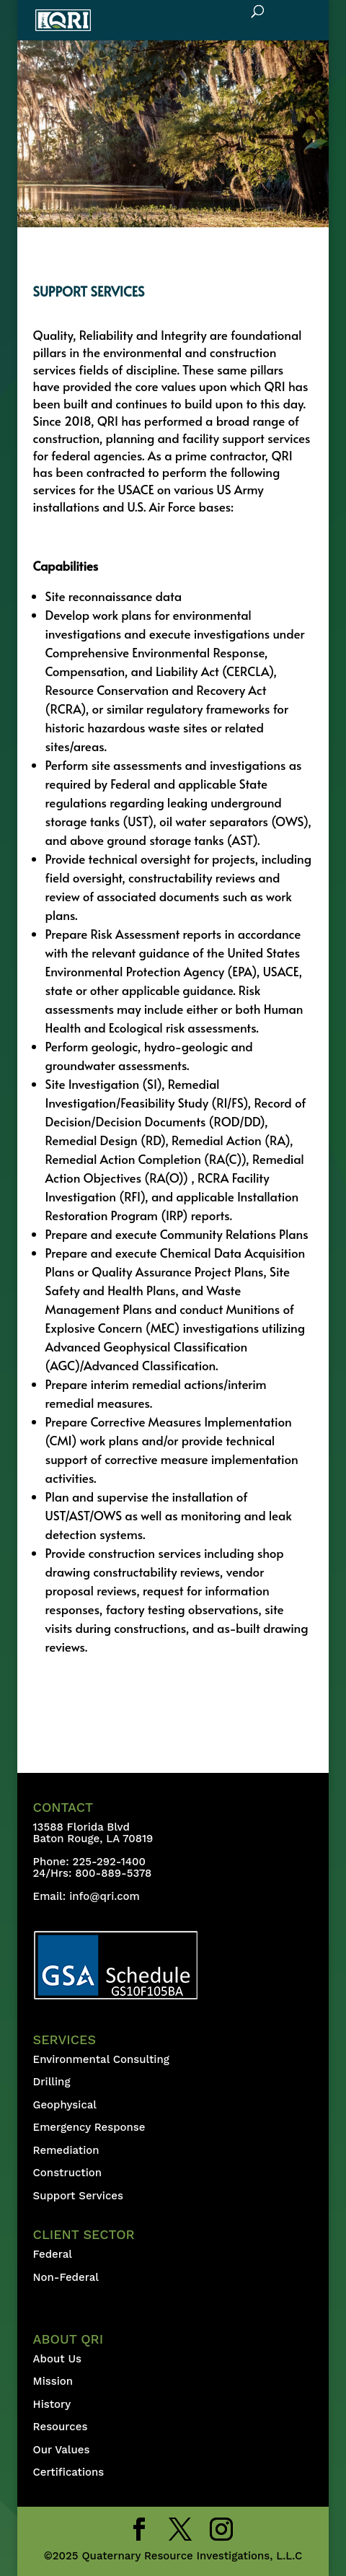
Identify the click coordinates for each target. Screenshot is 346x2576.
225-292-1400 (111, 1861)
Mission (53, 2381)
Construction (67, 2172)
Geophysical (65, 2104)
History (52, 2404)
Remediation (66, 2150)
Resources (60, 2426)
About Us (57, 2358)
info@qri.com (104, 1896)
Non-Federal (66, 2277)
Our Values (61, 2449)
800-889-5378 (113, 1873)
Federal (52, 2254)
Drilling (52, 2081)
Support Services (78, 2195)
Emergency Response (89, 2127)
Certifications (69, 2472)
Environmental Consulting (101, 2059)
